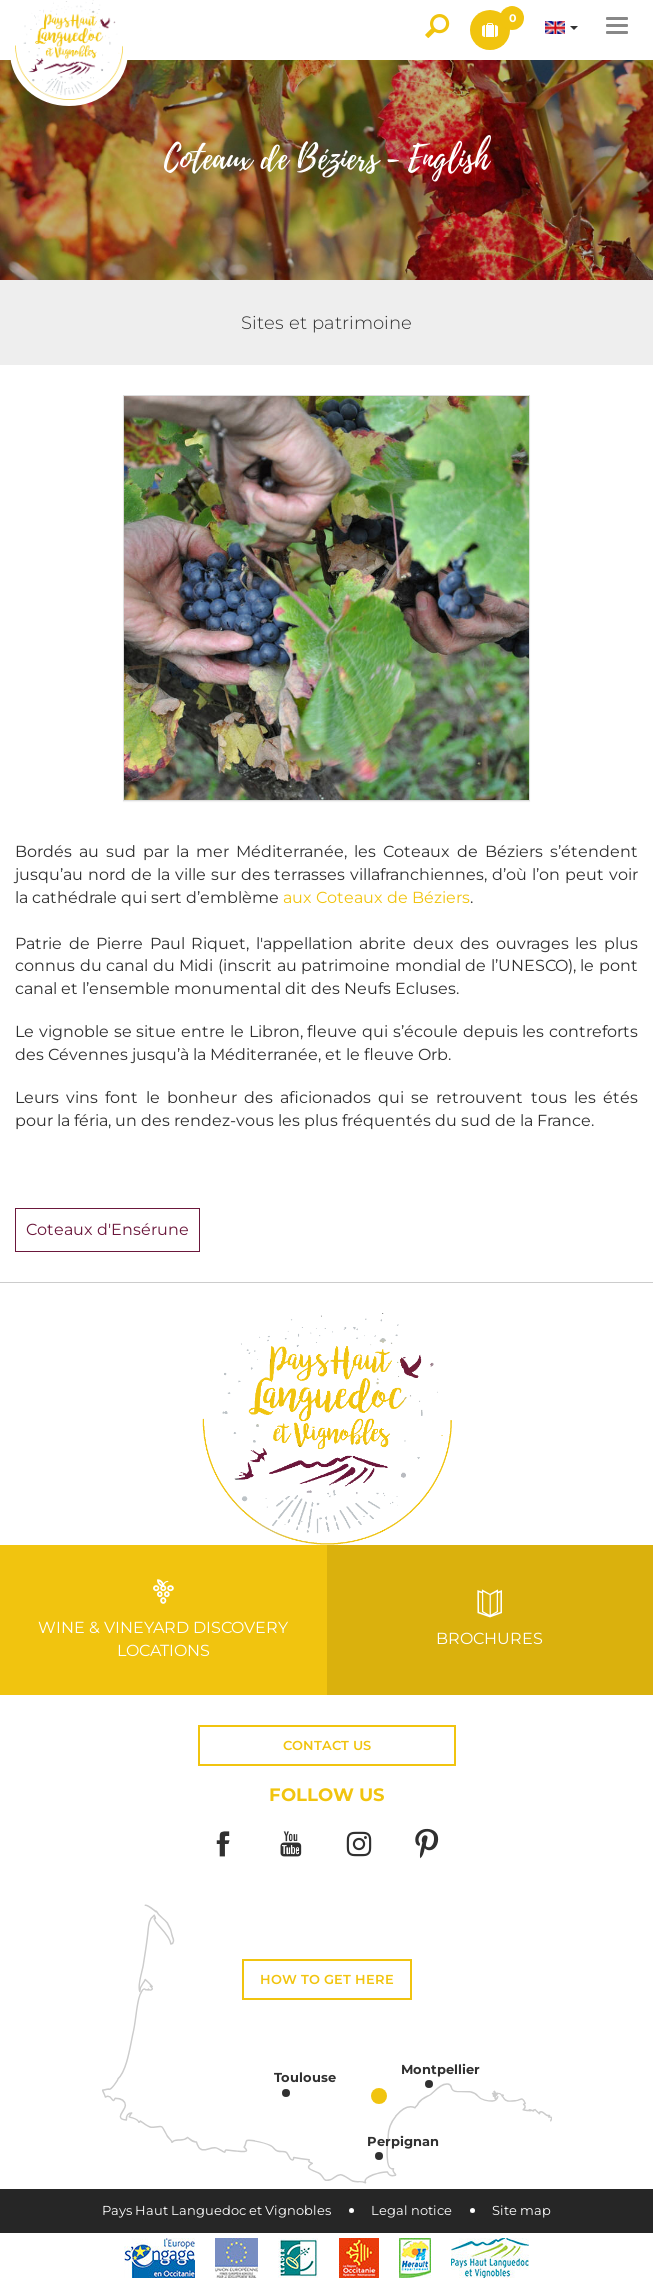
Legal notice (411, 2210)
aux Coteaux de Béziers (376, 897)
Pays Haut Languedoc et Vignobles (216, 2210)
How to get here (327, 1979)
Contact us (327, 1745)
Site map (521, 2210)
